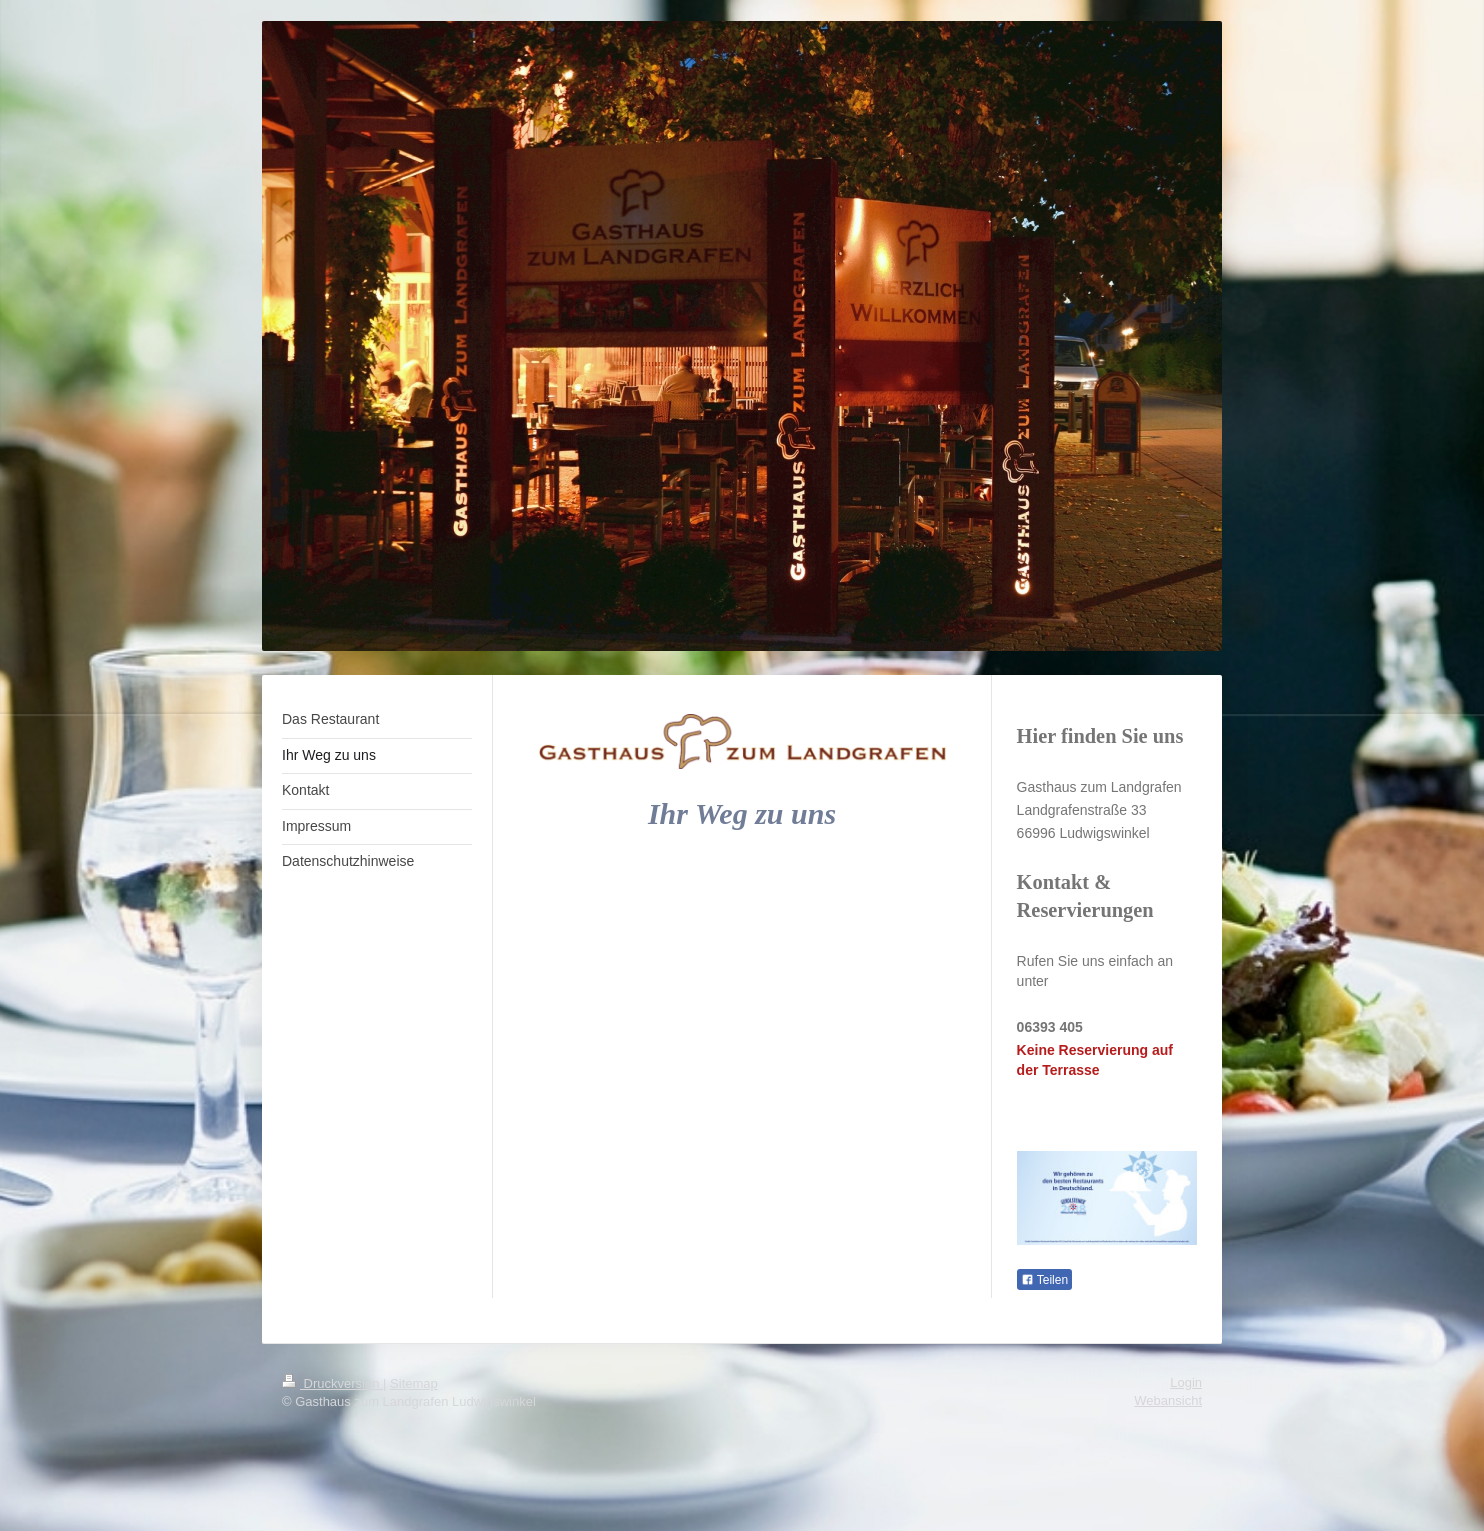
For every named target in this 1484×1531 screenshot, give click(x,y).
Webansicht (1168, 1400)
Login (1186, 1382)
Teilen (1044, 1280)
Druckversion (332, 1383)
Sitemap (414, 1383)
